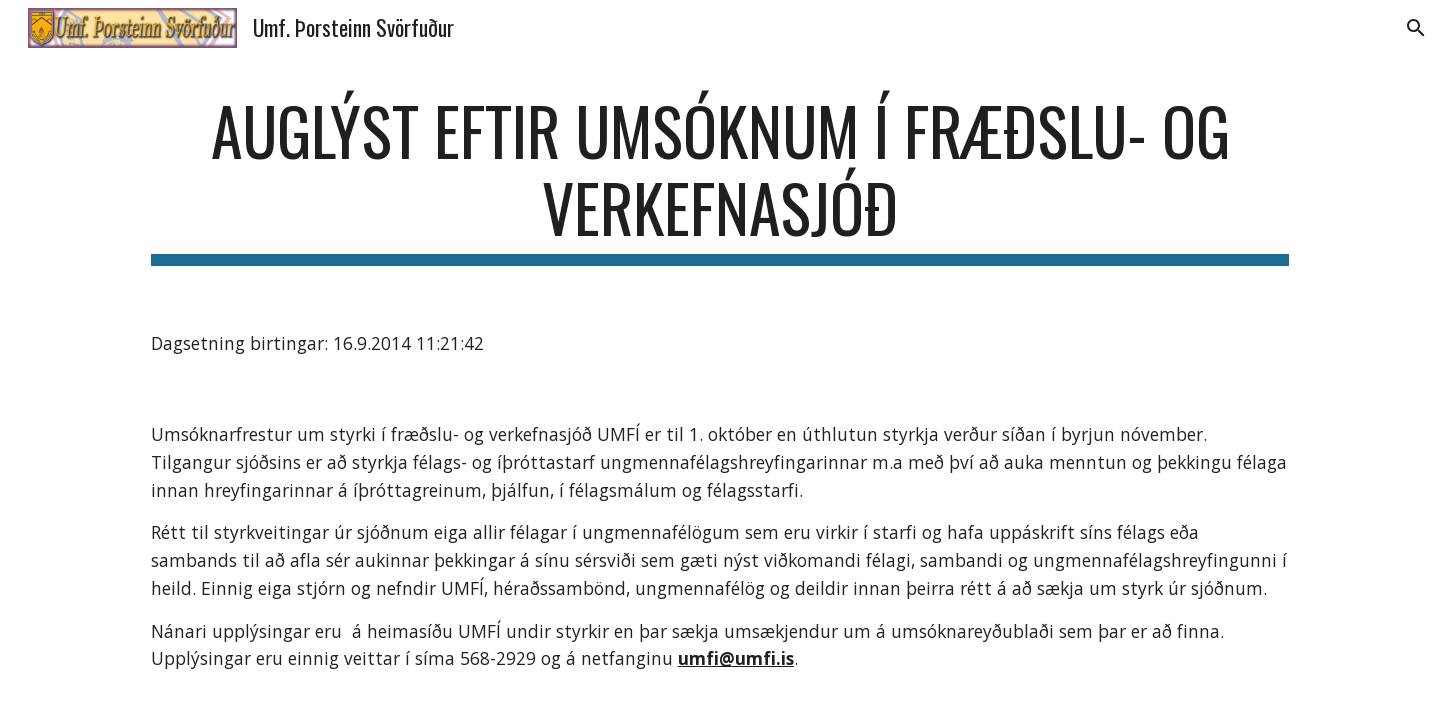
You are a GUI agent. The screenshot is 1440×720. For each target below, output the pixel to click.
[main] (720, 179)
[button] (1416, 28)
